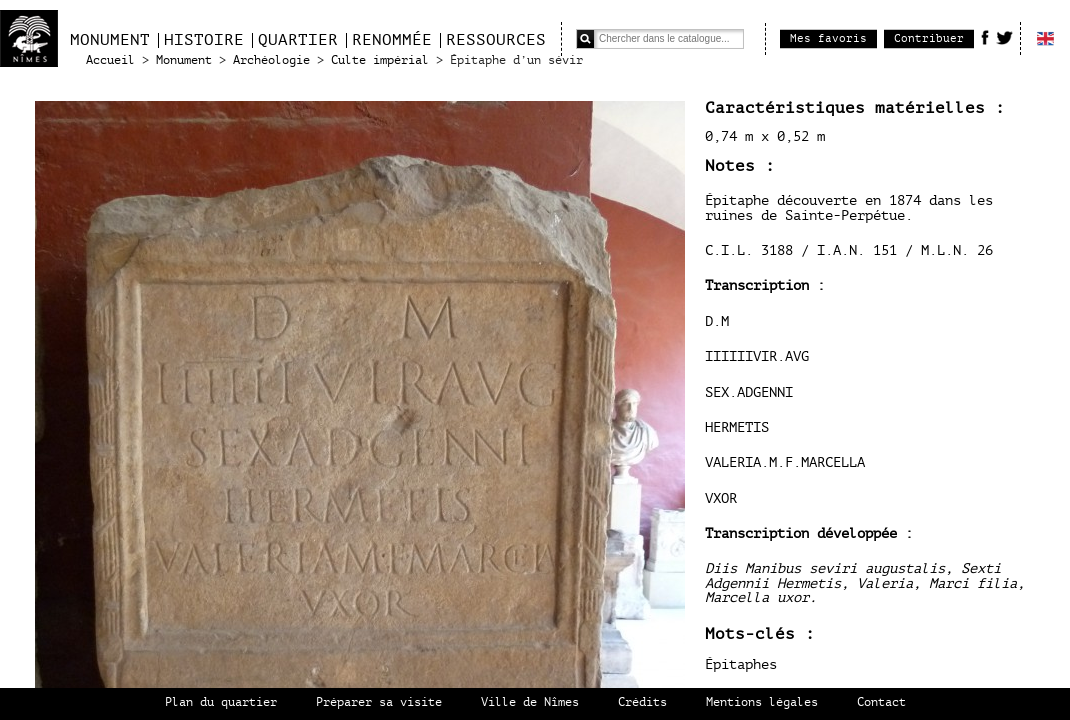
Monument (110, 40)
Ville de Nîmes (530, 702)
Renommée (392, 40)
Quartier (298, 40)
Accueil (110, 60)
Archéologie (271, 60)
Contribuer (929, 38)
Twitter (1004, 37)
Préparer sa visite (379, 702)
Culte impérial (380, 60)
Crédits (642, 702)
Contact (881, 702)
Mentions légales (762, 702)
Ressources (496, 40)
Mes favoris (828, 38)
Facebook (985, 37)
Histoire (204, 40)
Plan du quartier (221, 702)
